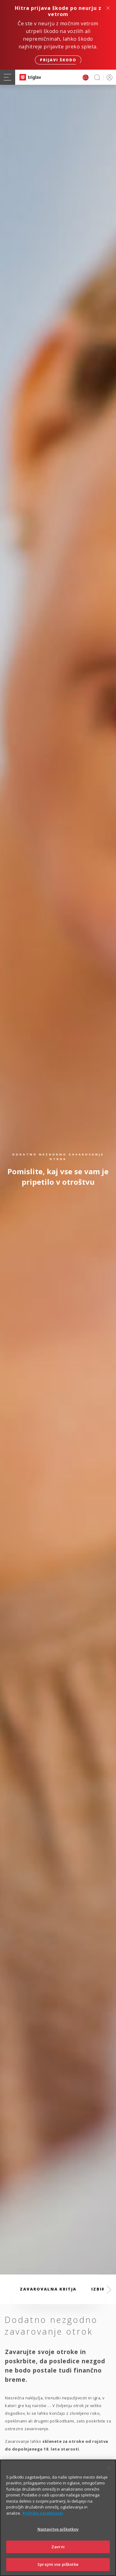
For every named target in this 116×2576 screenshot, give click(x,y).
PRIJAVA (108, 77)
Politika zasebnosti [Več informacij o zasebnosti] (43, 2514)
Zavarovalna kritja (48, 2289)
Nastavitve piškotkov (58, 2530)
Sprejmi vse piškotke (58, 2565)
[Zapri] (108, 2469)
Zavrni (58, 2547)
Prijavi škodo (58, 60)
